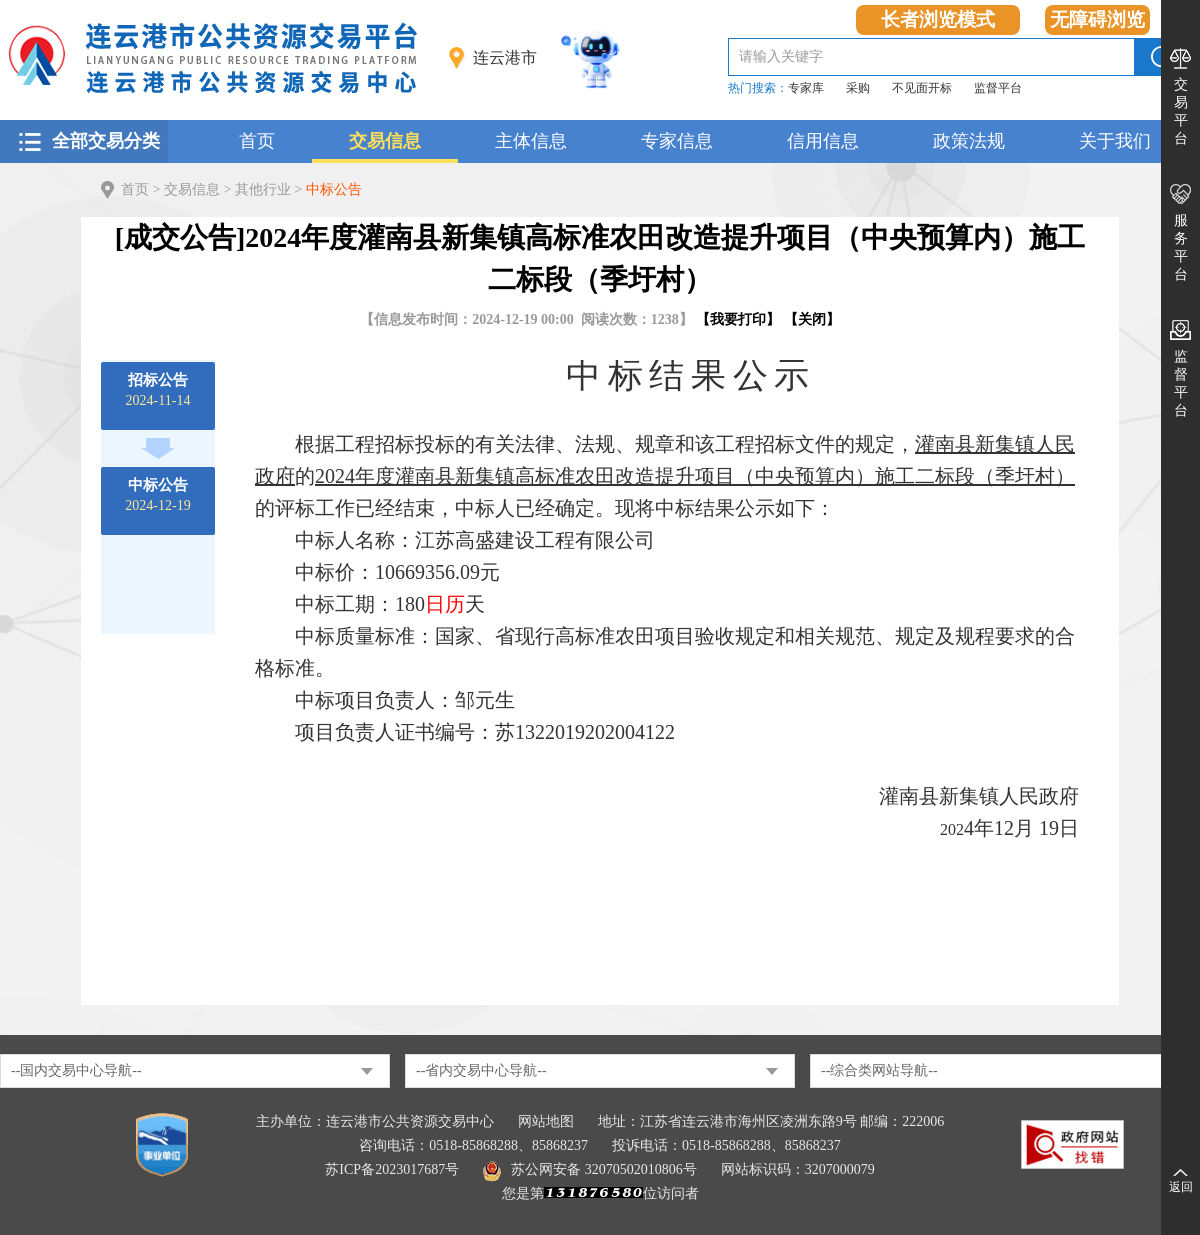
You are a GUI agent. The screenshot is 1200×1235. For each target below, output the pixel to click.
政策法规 (969, 141)
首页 (257, 141)
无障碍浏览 (1097, 19)
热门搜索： (758, 88)
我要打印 (738, 319)
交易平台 (1181, 111)
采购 (858, 88)
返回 (1181, 1187)
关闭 (812, 319)
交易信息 (385, 141)
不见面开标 (922, 88)
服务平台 (1181, 247)
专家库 (806, 88)
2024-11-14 (158, 390)
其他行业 (263, 189)
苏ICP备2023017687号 (392, 1169)
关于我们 (1115, 141)
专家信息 (677, 141)
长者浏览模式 (938, 19)
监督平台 (998, 88)
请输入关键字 (781, 56)
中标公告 (334, 189)
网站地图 (546, 1121)
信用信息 (823, 141)
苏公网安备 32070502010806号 (590, 1169)
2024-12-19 (157, 495)
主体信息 (531, 141)
